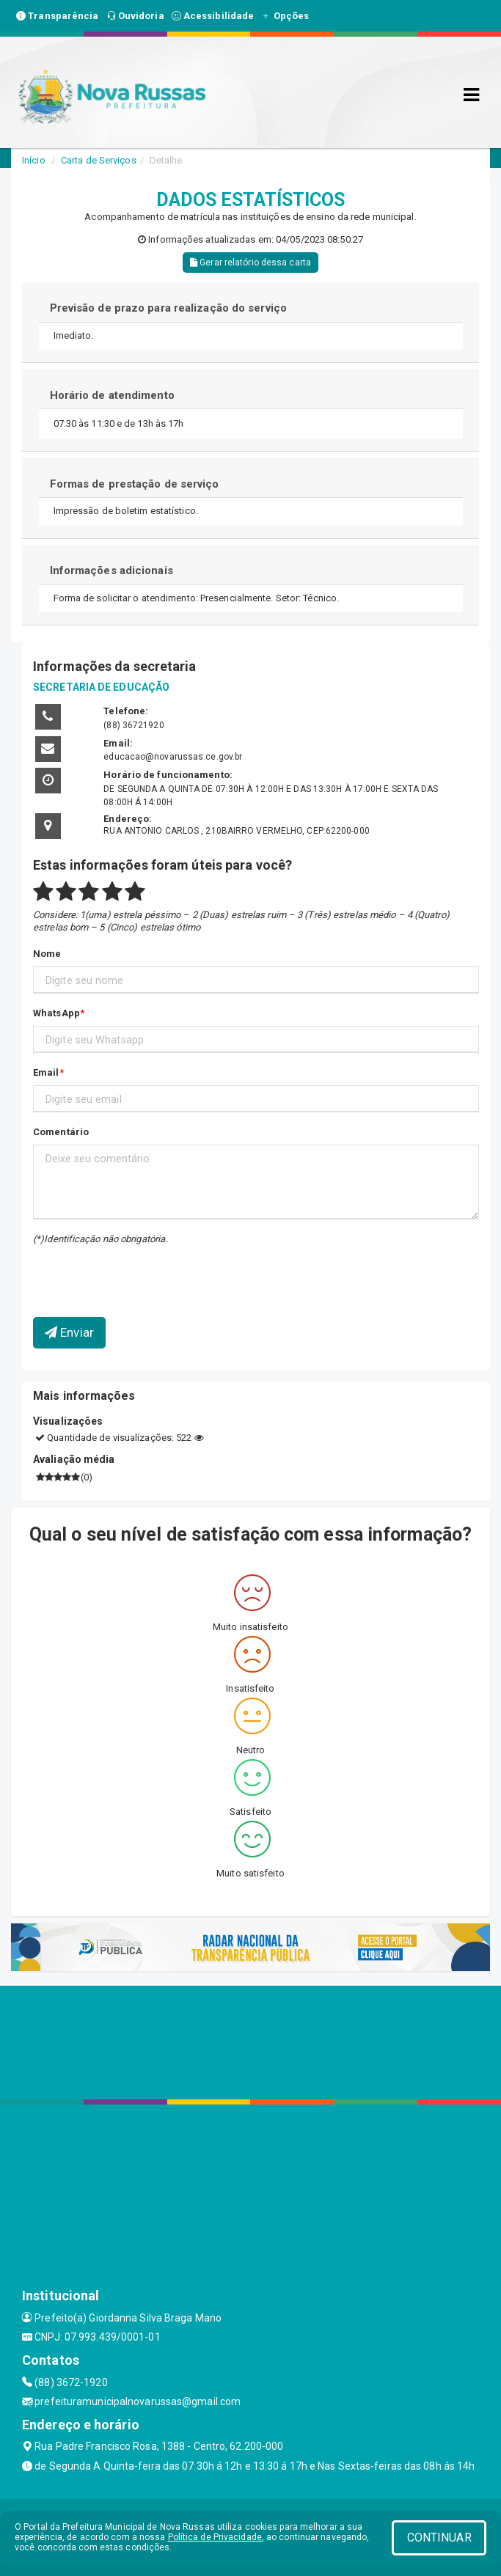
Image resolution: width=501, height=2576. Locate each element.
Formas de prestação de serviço (134, 484)
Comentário (61, 1131)
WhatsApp (56, 1013)
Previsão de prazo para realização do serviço (168, 308)
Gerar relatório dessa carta (250, 262)
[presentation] (119, 1270)
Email (46, 1072)
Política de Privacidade (215, 2537)
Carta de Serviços (98, 160)
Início (33, 160)
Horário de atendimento (112, 395)
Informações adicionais (111, 570)
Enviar (69, 1332)
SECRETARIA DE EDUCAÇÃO (101, 687)
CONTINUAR (439, 2537)
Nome (47, 953)
